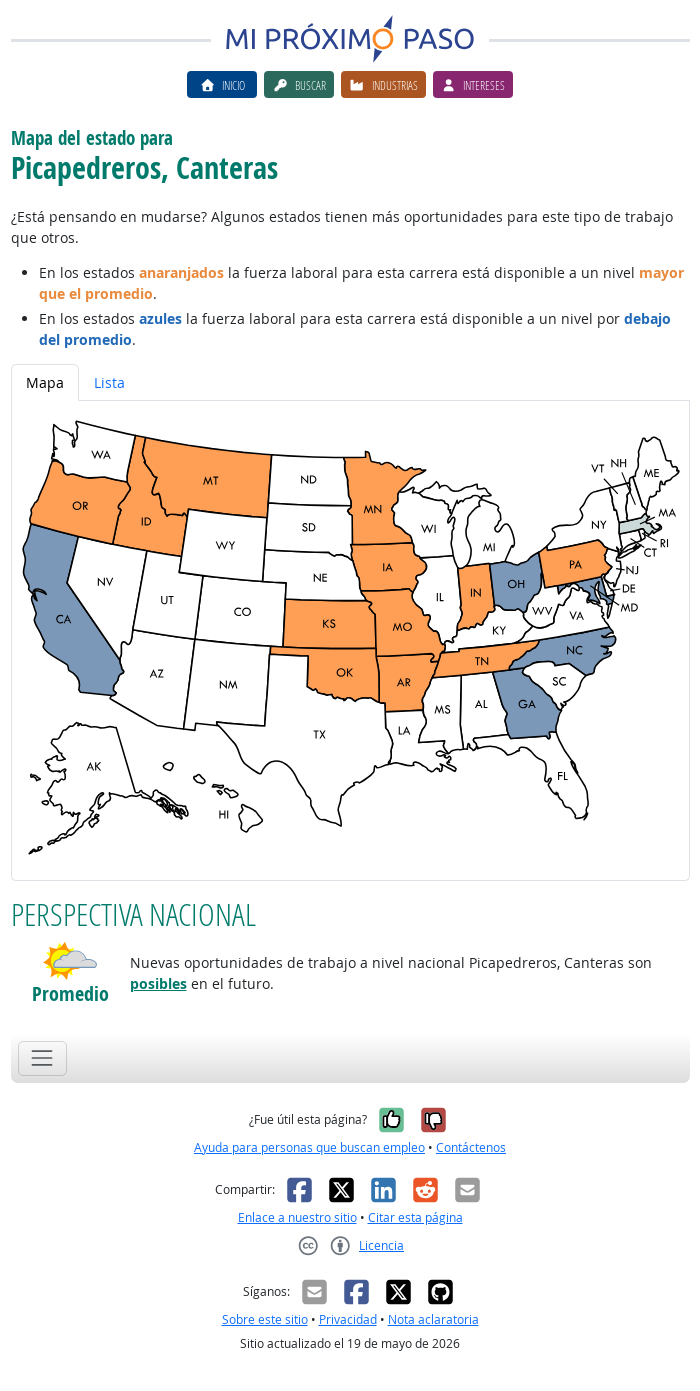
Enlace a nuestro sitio (297, 1217)
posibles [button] (158, 983)
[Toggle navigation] (42, 1058)
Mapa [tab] (45, 382)
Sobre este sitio (265, 1319)
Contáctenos (471, 1147)
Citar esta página (415, 1217)
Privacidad (348, 1319)
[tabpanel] (350, 640)
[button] (70, 961)
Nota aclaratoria (433, 1319)
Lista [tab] (109, 382)
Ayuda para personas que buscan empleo (309, 1147)
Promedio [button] (70, 994)
